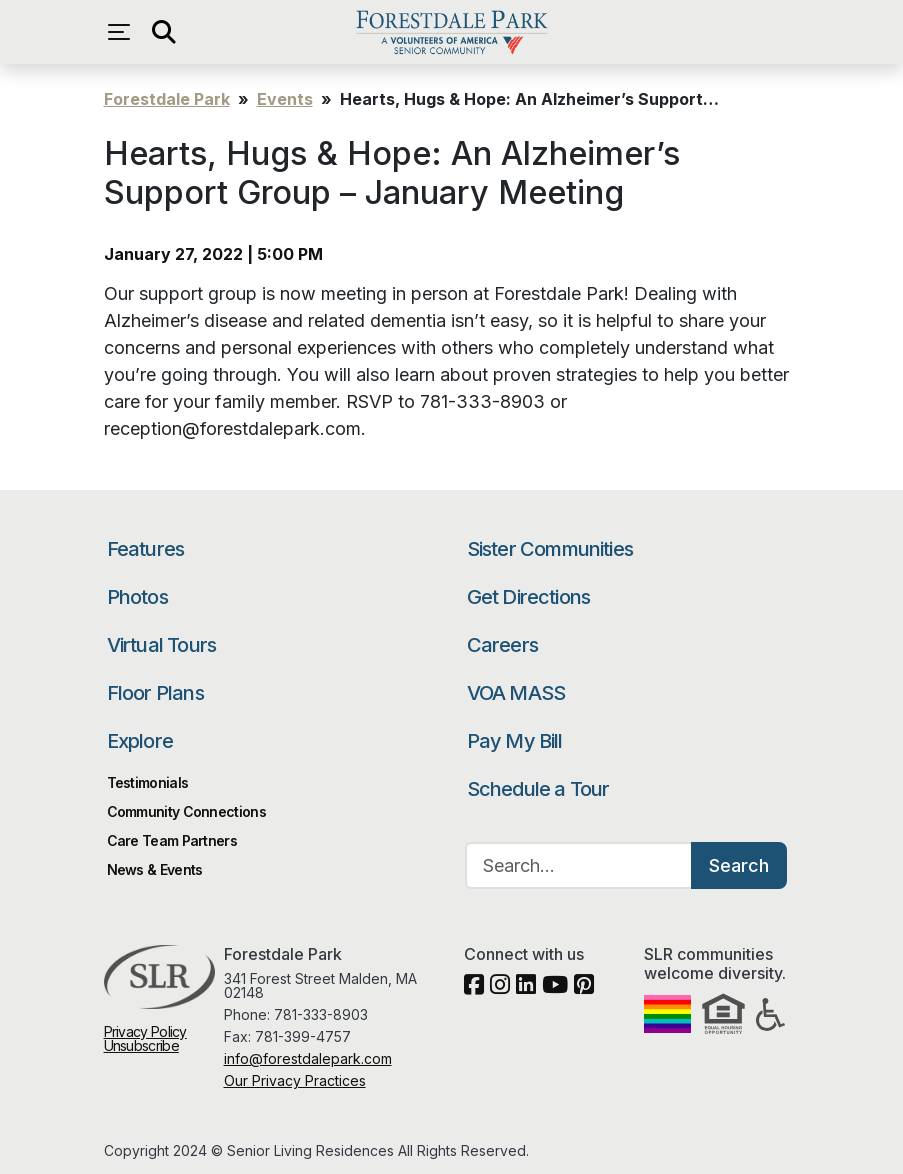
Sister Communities (550, 549)
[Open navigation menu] (124, 32)
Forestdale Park (451, 32)
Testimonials (148, 782)
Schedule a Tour (538, 789)
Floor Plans (155, 693)
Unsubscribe (141, 1045)
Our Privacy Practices (295, 1080)
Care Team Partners (172, 840)
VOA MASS (516, 693)
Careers (502, 645)
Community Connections (186, 811)
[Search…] (579, 865)
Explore (140, 741)
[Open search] (164, 32)
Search (739, 865)
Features (146, 549)
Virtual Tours (162, 645)
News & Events (155, 869)
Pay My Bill (515, 741)
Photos (137, 597)
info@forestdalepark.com (308, 1058)
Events (285, 99)
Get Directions (529, 597)
